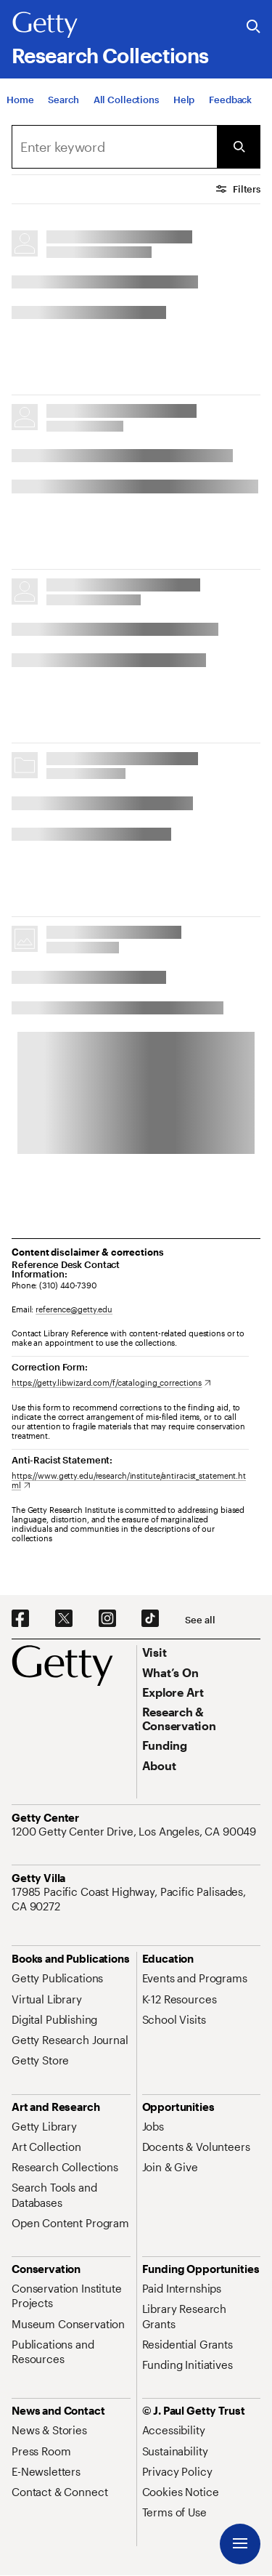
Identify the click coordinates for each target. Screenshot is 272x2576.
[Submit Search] (238, 147)
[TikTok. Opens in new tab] (150, 1619)
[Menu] (240, 2544)
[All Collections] (126, 99)
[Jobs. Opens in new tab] (153, 2126)
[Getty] (45, 25)
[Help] (183, 99)
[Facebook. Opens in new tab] (20, 1619)
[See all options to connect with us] (200, 1620)
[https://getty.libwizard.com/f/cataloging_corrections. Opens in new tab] (111, 1382)
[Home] (20, 99)
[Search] (63, 99)
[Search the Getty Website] (253, 27)
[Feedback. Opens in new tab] (230, 99)
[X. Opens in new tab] (64, 1619)
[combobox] (114, 147)
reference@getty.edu (74, 1309)
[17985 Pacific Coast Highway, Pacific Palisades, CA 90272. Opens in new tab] (136, 1899)
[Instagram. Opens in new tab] (107, 1619)
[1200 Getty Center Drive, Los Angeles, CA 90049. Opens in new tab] (135, 1831)
